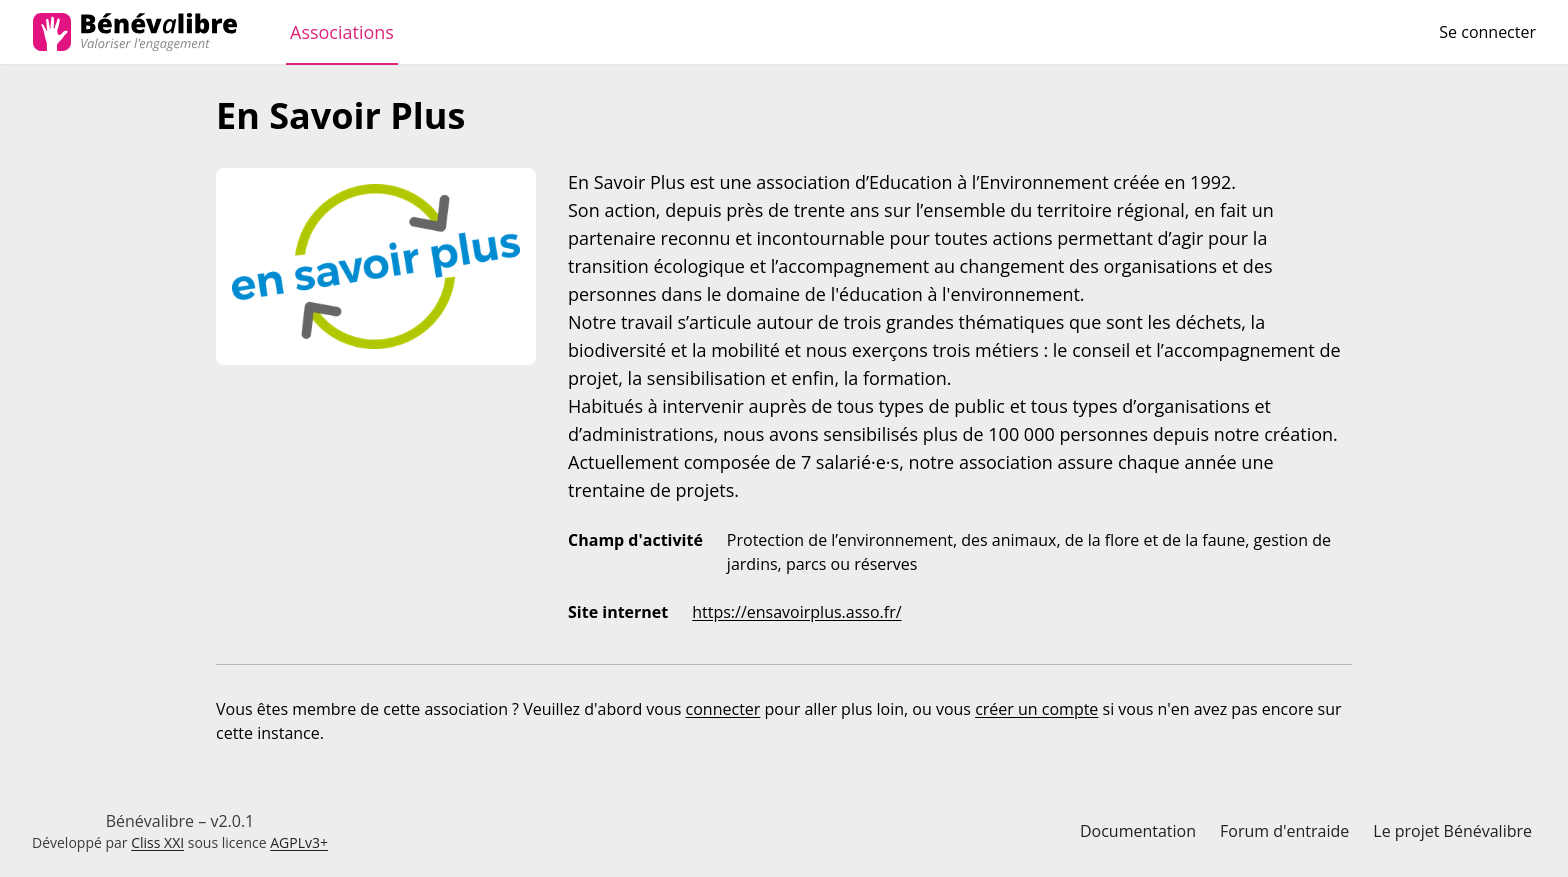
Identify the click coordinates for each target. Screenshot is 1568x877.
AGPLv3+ (299, 842)
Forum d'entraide (1284, 831)
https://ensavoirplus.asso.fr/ (796, 612)
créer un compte (1036, 709)
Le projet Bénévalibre (1452, 831)
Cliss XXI (157, 842)
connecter (723, 709)
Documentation (1138, 831)
